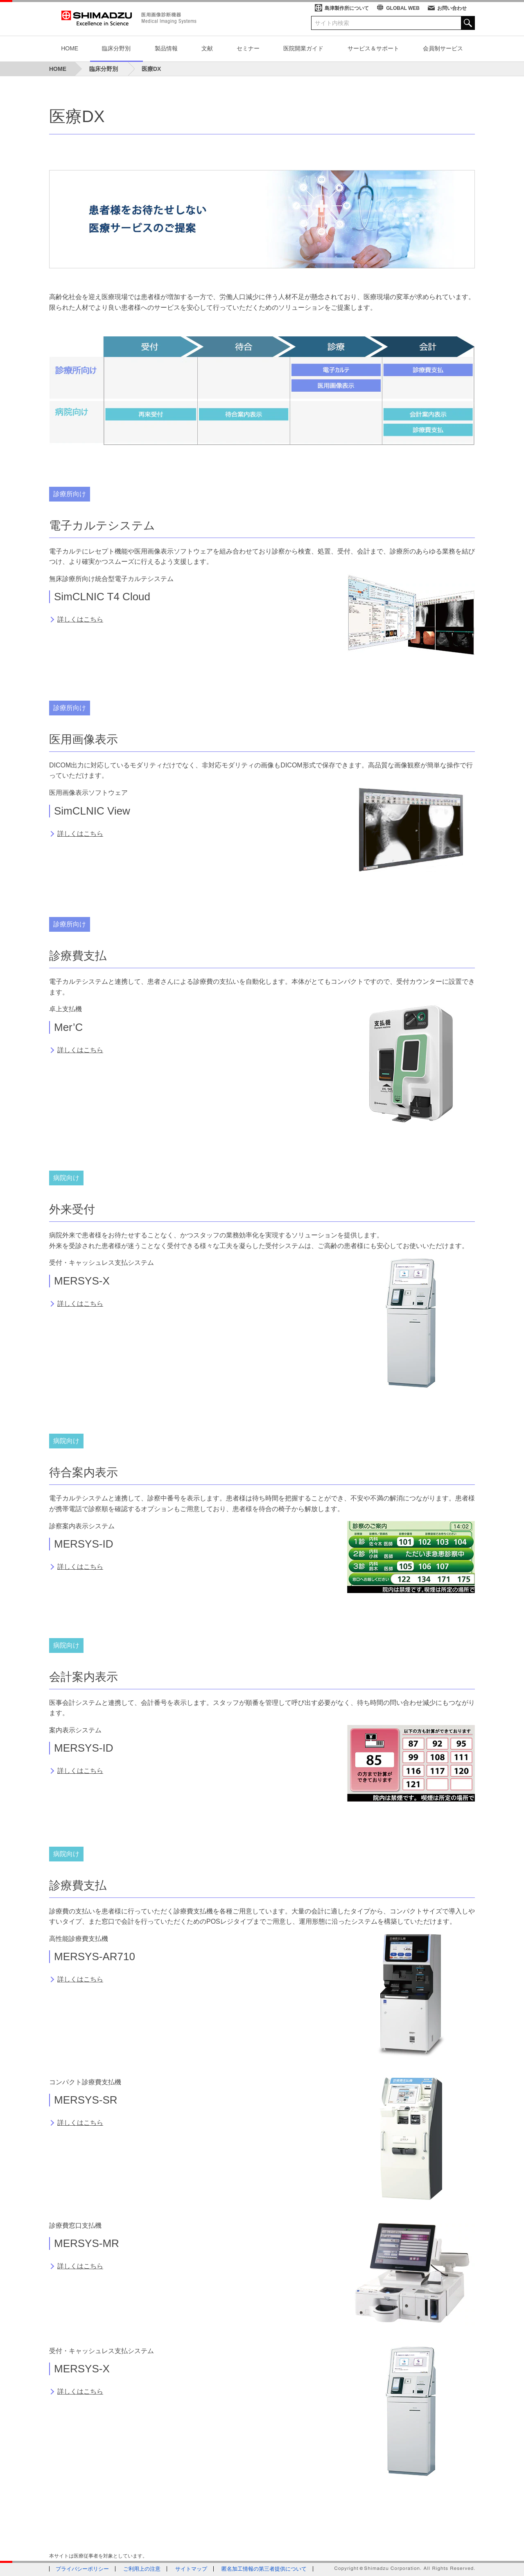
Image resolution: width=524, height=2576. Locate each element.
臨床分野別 (116, 48)
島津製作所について (347, 8)
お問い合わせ (452, 8)
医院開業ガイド (303, 48)
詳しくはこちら (80, 619)
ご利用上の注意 (141, 2568)
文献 (207, 48)
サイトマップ (191, 2568)
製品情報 (166, 48)
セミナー (248, 48)
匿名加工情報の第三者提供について (264, 2568)
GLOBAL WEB (403, 8)
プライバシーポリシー (82, 2568)
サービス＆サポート (373, 48)
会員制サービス (443, 48)
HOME (69, 48)
